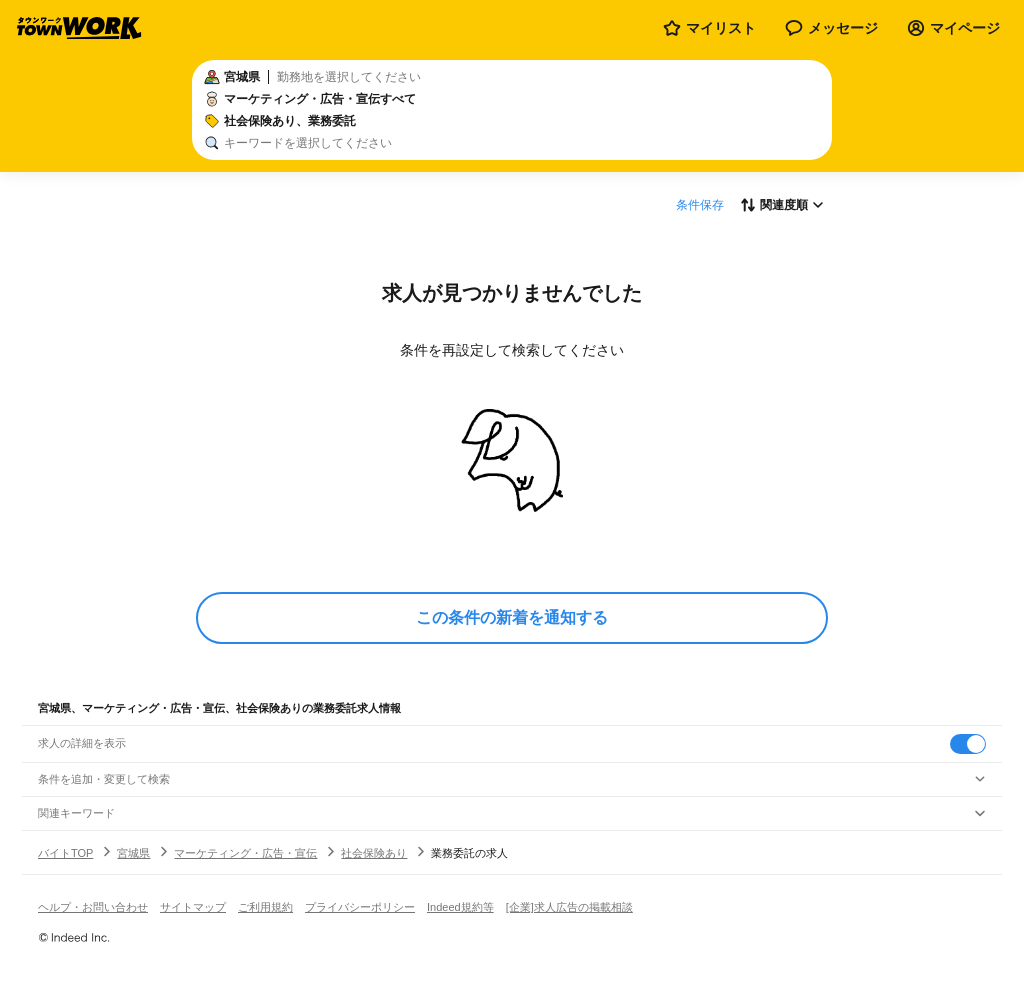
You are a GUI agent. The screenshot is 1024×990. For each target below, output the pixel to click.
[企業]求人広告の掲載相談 (569, 907)
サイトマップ (193, 907)
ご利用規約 (265, 907)
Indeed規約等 (460, 907)
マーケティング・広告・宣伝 (245, 853)
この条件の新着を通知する (512, 617)
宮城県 (133, 853)
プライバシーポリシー (360, 907)
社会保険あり (374, 853)
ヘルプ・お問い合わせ (93, 907)
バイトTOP (65, 853)
